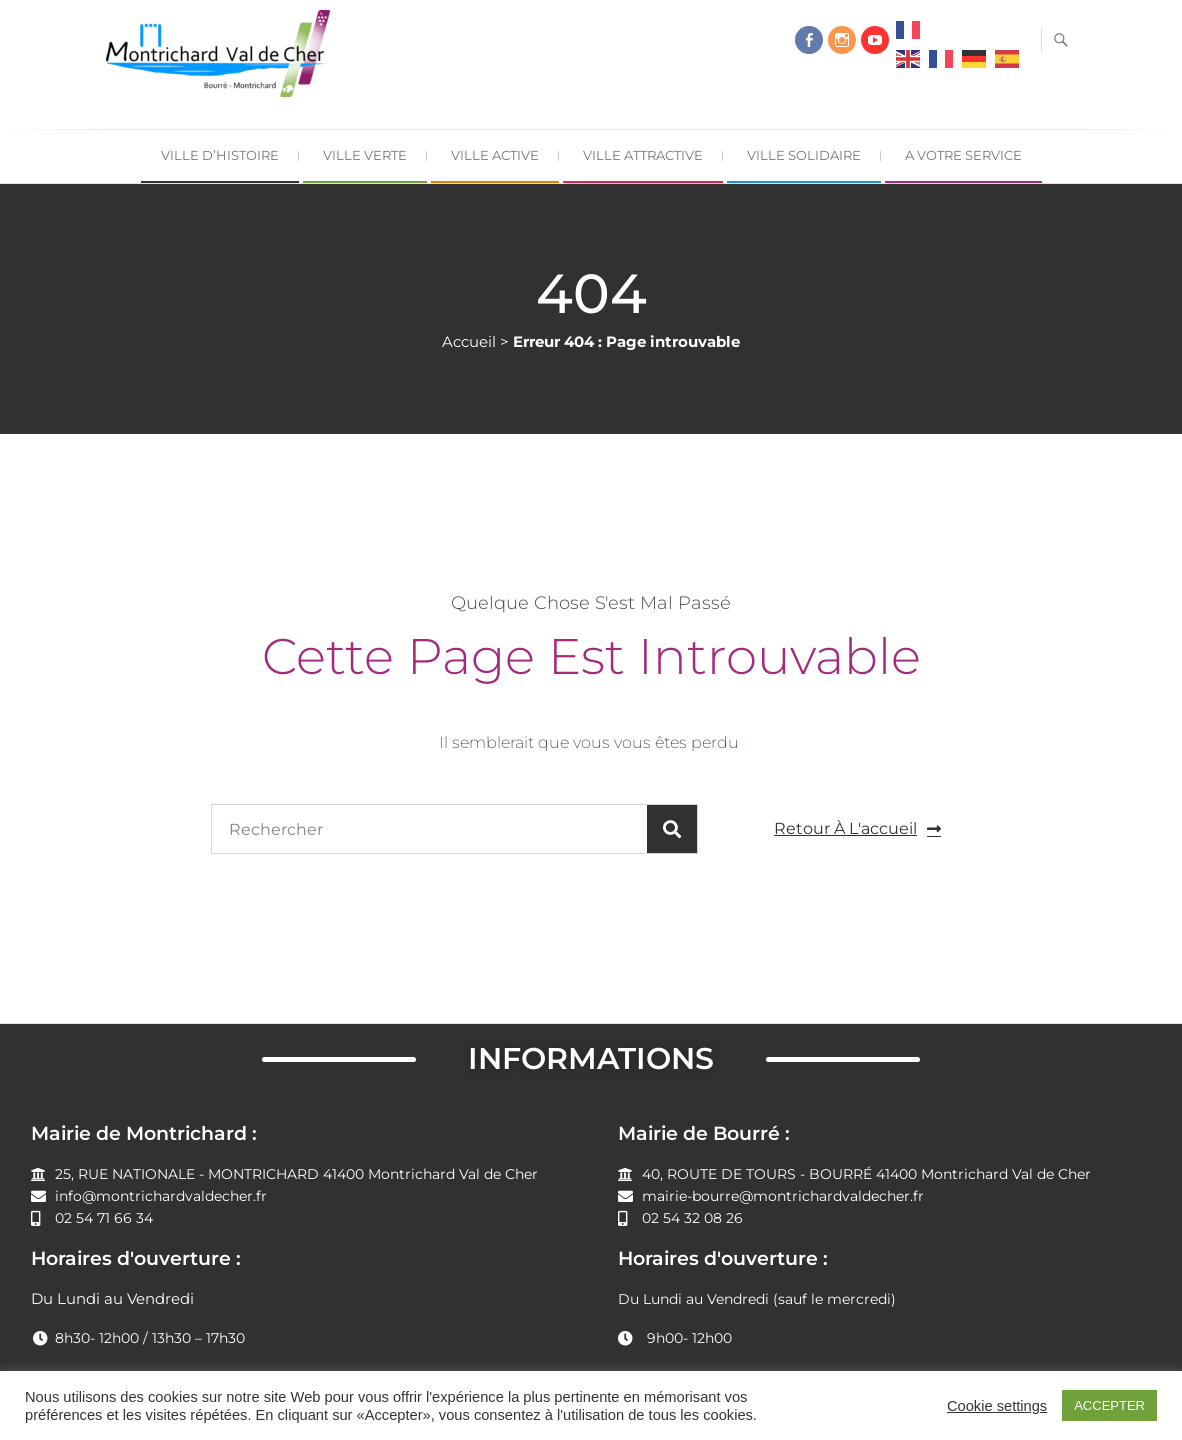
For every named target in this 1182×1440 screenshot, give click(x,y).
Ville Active (495, 155)
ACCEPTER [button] (1109, 1405)
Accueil (469, 341)
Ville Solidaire (804, 155)
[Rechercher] (672, 829)
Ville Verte (365, 155)
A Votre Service (963, 155)
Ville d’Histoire (220, 155)
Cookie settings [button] (997, 1406)
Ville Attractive (643, 155)
